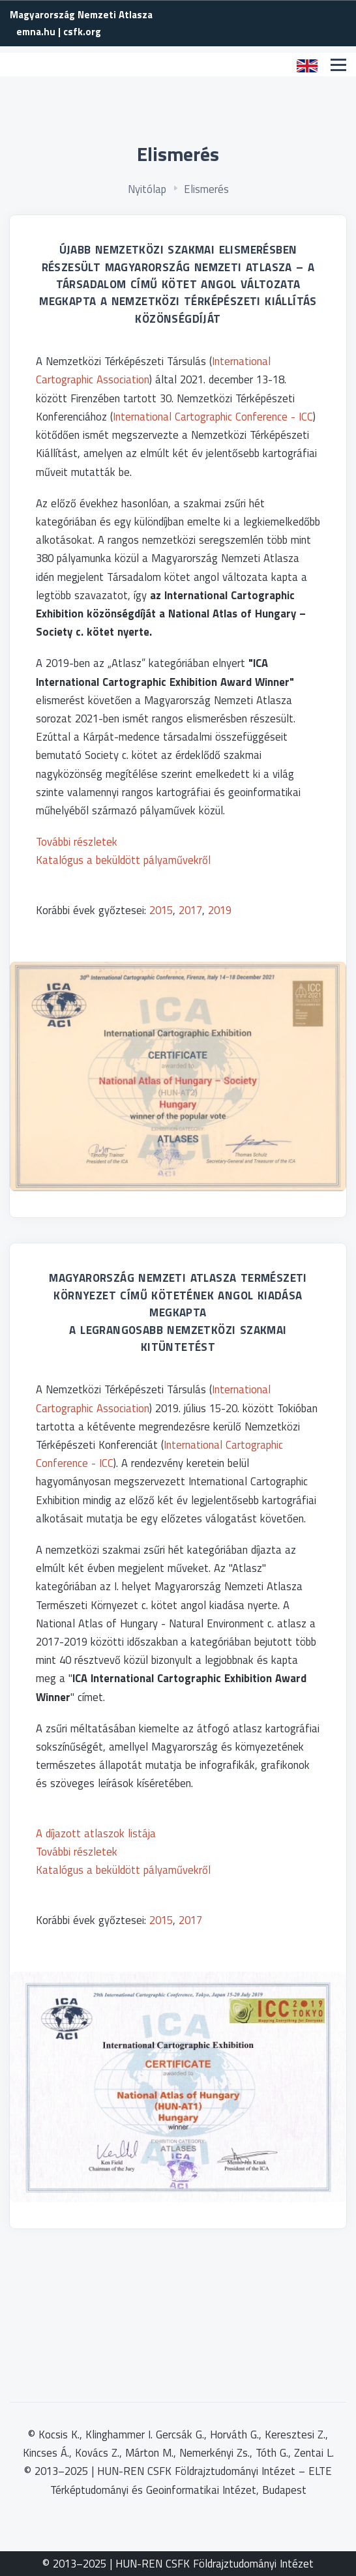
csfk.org (82, 31)
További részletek (76, 841)
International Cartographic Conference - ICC (213, 416)
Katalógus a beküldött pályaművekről (123, 859)
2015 (161, 910)
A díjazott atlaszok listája (96, 1833)
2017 (190, 910)
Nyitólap (147, 189)
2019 (219, 910)
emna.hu (35, 31)
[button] (307, 64)
